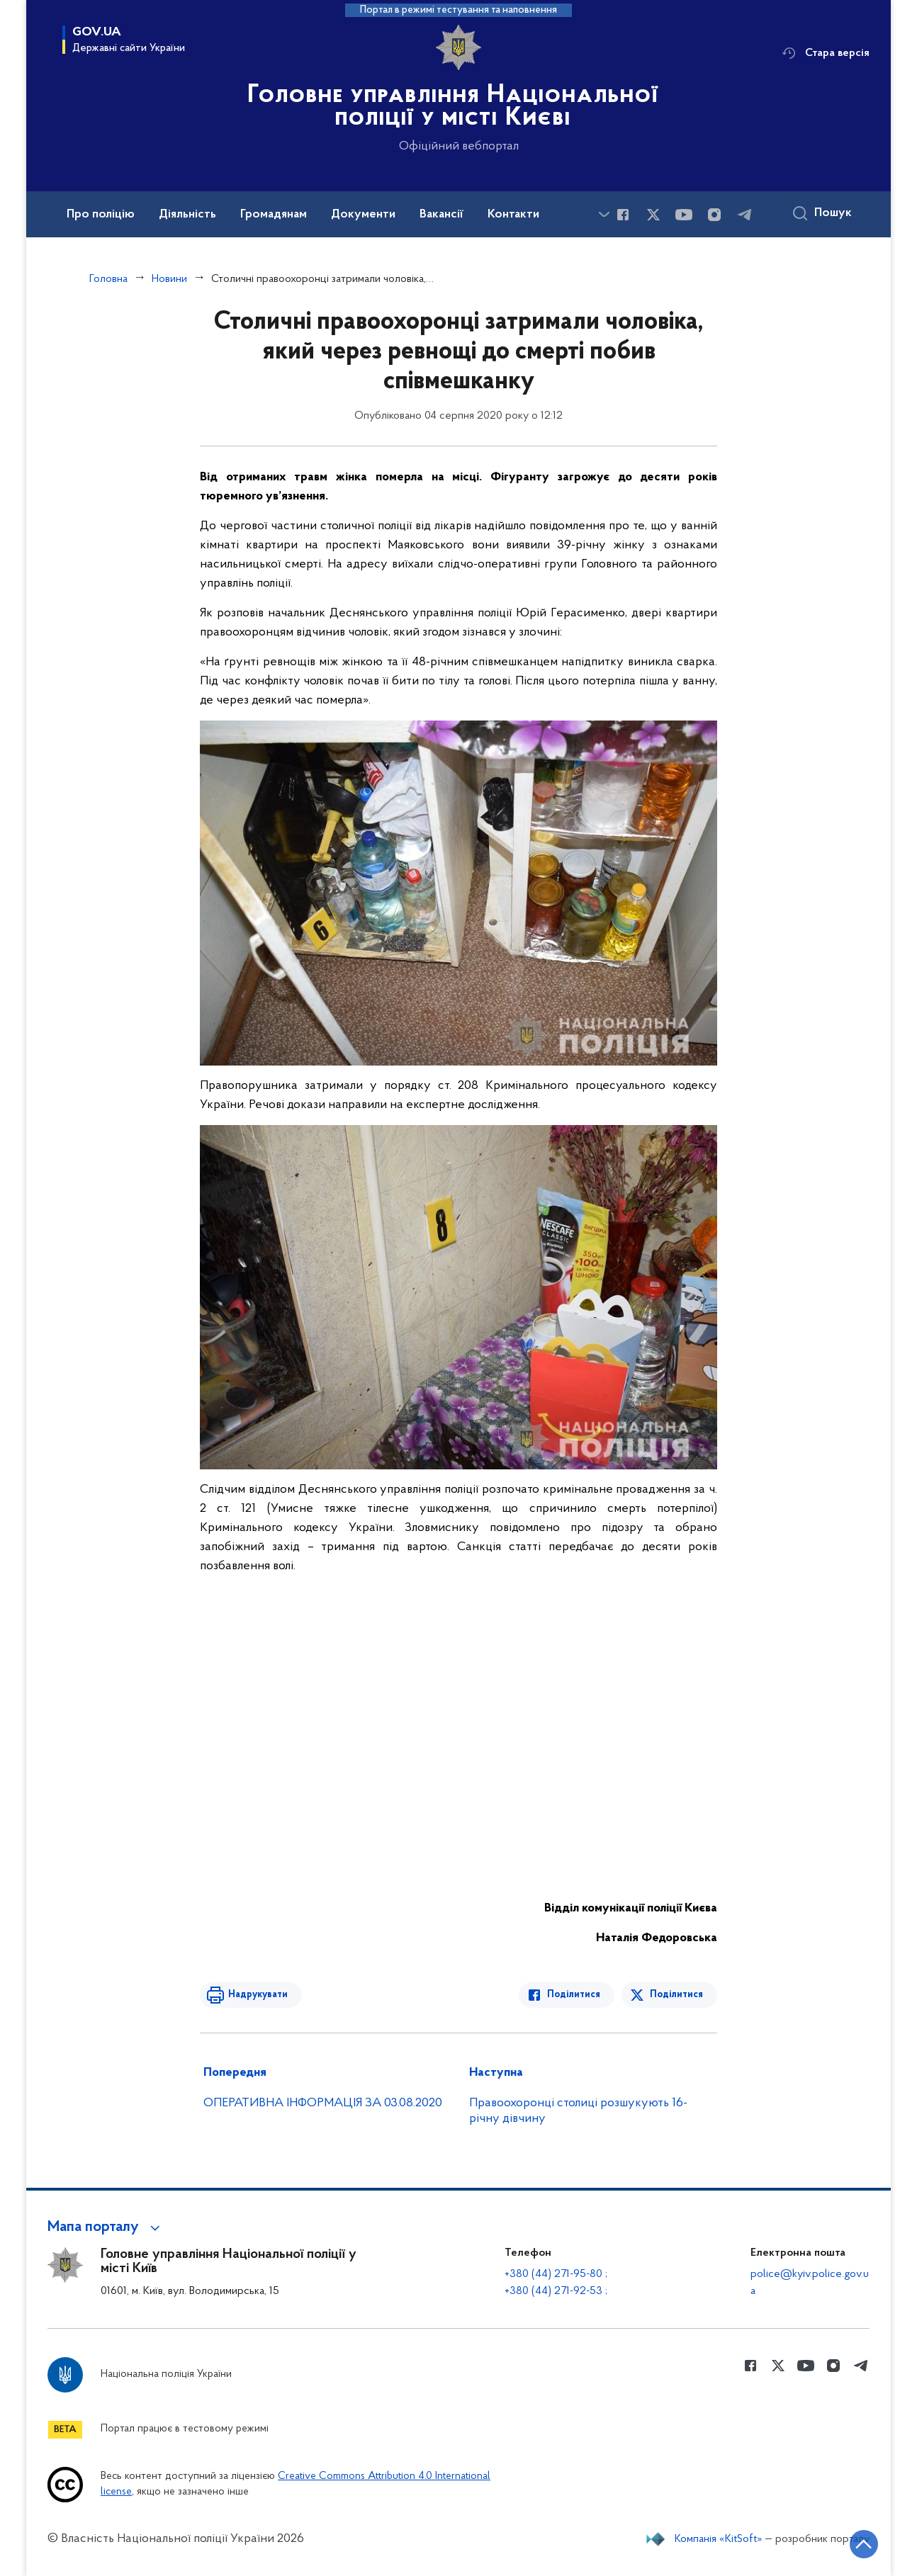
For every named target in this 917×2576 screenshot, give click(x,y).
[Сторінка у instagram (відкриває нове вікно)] (714, 214)
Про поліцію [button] (101, 214)
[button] (105, 2227)
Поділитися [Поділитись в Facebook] (573, 1994)
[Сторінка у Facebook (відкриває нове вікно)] (622, 214)
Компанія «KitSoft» (719, 2539)
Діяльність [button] (187, 214)
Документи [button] (363, 214)
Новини (169, 279)
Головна (108, 279)
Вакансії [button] (441, 214)
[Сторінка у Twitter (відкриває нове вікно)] (653, 214)
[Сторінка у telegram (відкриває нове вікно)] (744, 214)
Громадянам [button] (273, 214)
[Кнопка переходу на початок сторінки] (864, 2544)
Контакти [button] (513, 214)
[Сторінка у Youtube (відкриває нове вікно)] (683, 214)
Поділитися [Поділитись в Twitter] (676, 1994)
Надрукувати (258, 1994)
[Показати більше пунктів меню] (603, 214)
